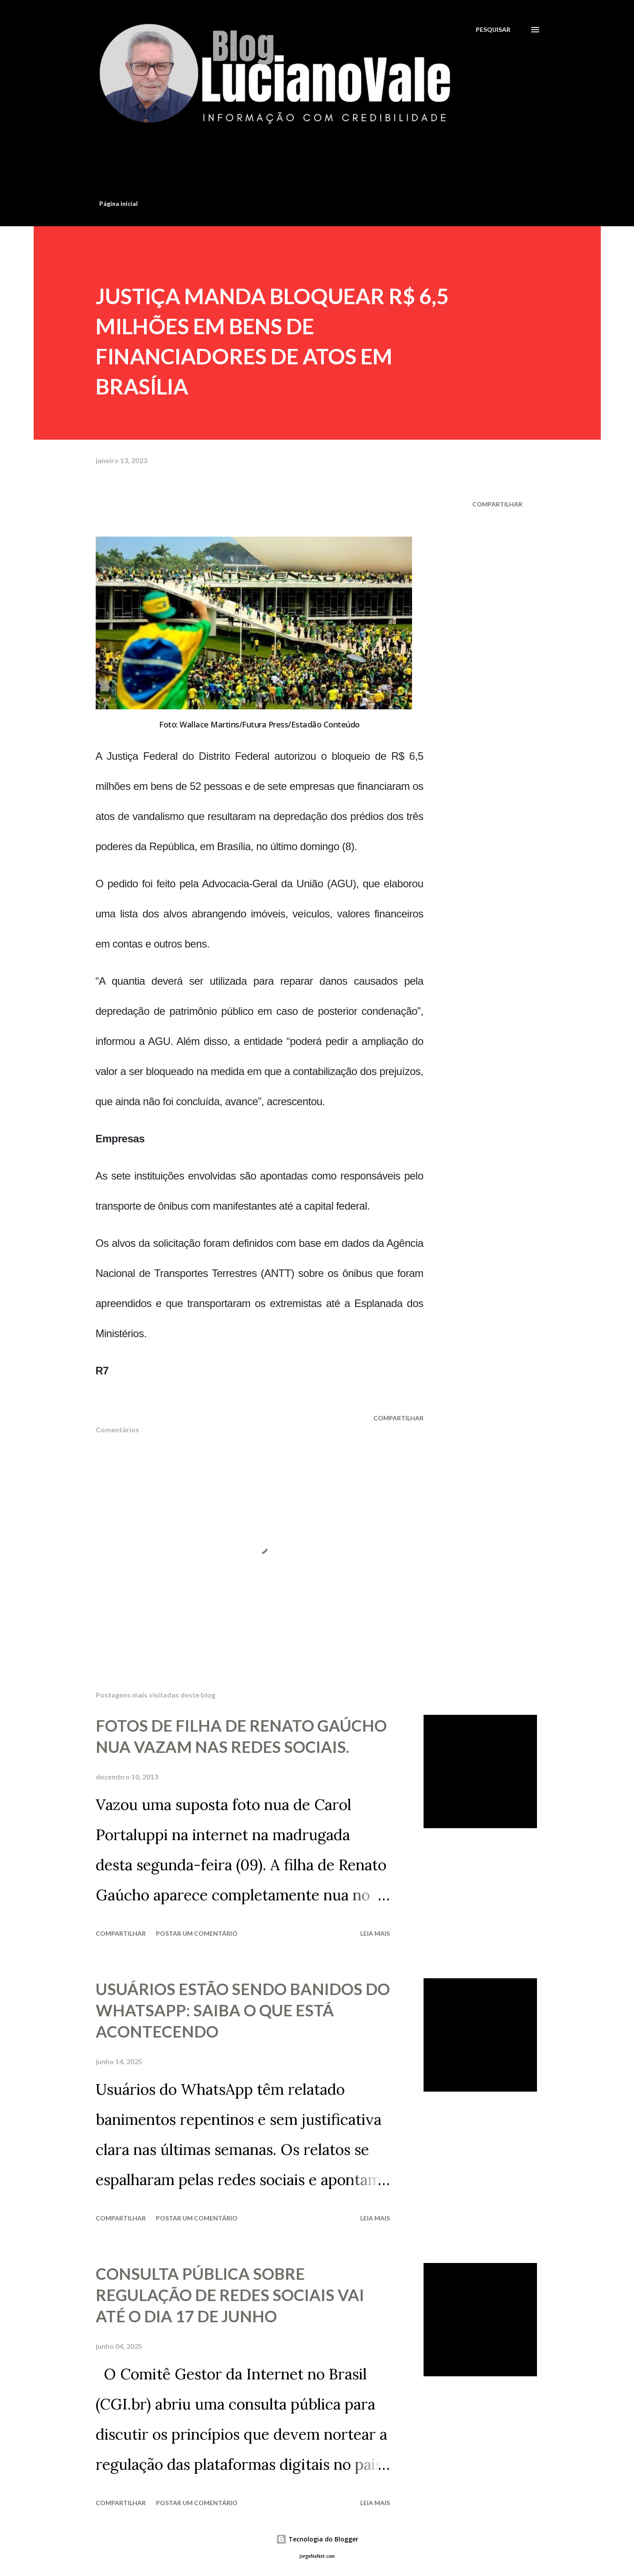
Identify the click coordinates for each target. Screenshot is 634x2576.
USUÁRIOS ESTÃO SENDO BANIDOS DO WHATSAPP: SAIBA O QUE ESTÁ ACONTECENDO (243, 2010)
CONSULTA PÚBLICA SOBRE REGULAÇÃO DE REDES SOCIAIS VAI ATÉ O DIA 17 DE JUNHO (230, 2295)
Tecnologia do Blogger (317, 2539)
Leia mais (375, 1933)
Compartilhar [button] (497, 504)
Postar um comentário (196, 1933)
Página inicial (118, 203)
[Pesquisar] (493, 29)
